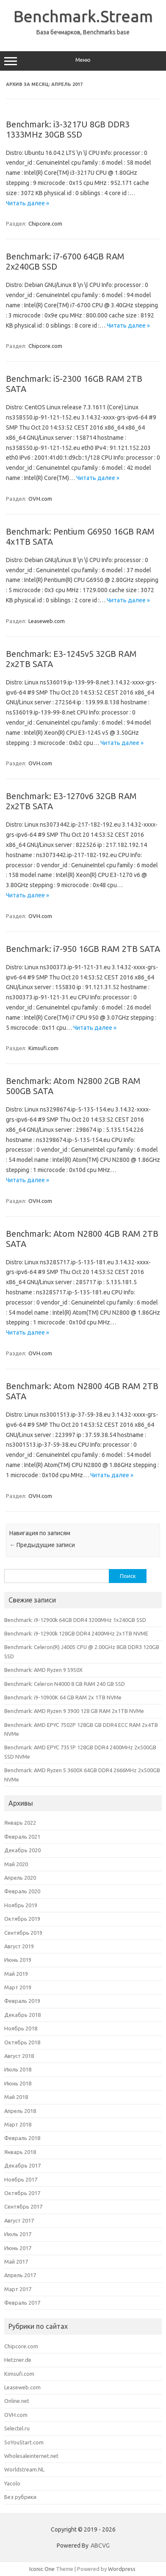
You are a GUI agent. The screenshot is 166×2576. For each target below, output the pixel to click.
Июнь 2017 (17, 2248)
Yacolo (12, 2483)
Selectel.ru (17, 2428)
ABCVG (100, 2545)
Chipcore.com (45, 223)
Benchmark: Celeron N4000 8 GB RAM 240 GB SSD (64, 1684)
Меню (83, 61)
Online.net (16, 2401)
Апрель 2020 (20, 1878)
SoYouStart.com (24, 2442)
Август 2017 (19, 2220)
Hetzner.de (17, 2360)
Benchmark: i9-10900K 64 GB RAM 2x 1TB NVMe (63, 1697)
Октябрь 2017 (22, 2193)
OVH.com (40, 499)
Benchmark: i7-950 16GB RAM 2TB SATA (83, 949)
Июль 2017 (17, 2234)
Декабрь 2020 (22, 1850)
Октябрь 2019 (22, 1919)
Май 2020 (16, 1864)
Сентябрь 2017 (23, 2206)
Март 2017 (17, 2289)
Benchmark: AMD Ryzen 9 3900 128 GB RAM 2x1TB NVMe (74, 1711)
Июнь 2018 (17, 2083)
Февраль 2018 (22, 2138)
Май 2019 (16, 1974)
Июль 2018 (17, 2069)
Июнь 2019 (17, 1960)
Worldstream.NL (24, 2469)
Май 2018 (16, 2097)
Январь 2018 (20, 2152)
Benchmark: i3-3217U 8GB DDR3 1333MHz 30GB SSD (68, 129)
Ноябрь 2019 (20, 1905)
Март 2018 (17, 2124)
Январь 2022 (20, 1823)
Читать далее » (27, 203)
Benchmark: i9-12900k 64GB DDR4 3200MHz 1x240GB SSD (75, 1620)
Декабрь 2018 (22, 2015)
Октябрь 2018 (22, 2042)
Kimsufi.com (43, 1048)
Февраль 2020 (22, 1891)
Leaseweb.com (46, 621)
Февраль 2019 (22, 2001)
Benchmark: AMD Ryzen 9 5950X (43, 1670)
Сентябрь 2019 (23, 1933)
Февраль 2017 (22, 2303)
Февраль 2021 (22, 1837)
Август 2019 (19, 1946)
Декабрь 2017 (22, 2165)
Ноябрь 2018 (20, 2028)
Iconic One (42, 2569)
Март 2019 (17, 1987)
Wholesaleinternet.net (31, 2456)
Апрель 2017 (20, 2275)
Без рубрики (20, 2497)
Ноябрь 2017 (20, 2179)
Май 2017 (16, 2261)
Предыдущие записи (42, 1545)
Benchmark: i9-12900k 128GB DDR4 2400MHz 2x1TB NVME (76, 1633)
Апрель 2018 (20, 2111)
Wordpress (122, 2569)
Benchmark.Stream (83, 16)
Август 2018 (19, 2056)
